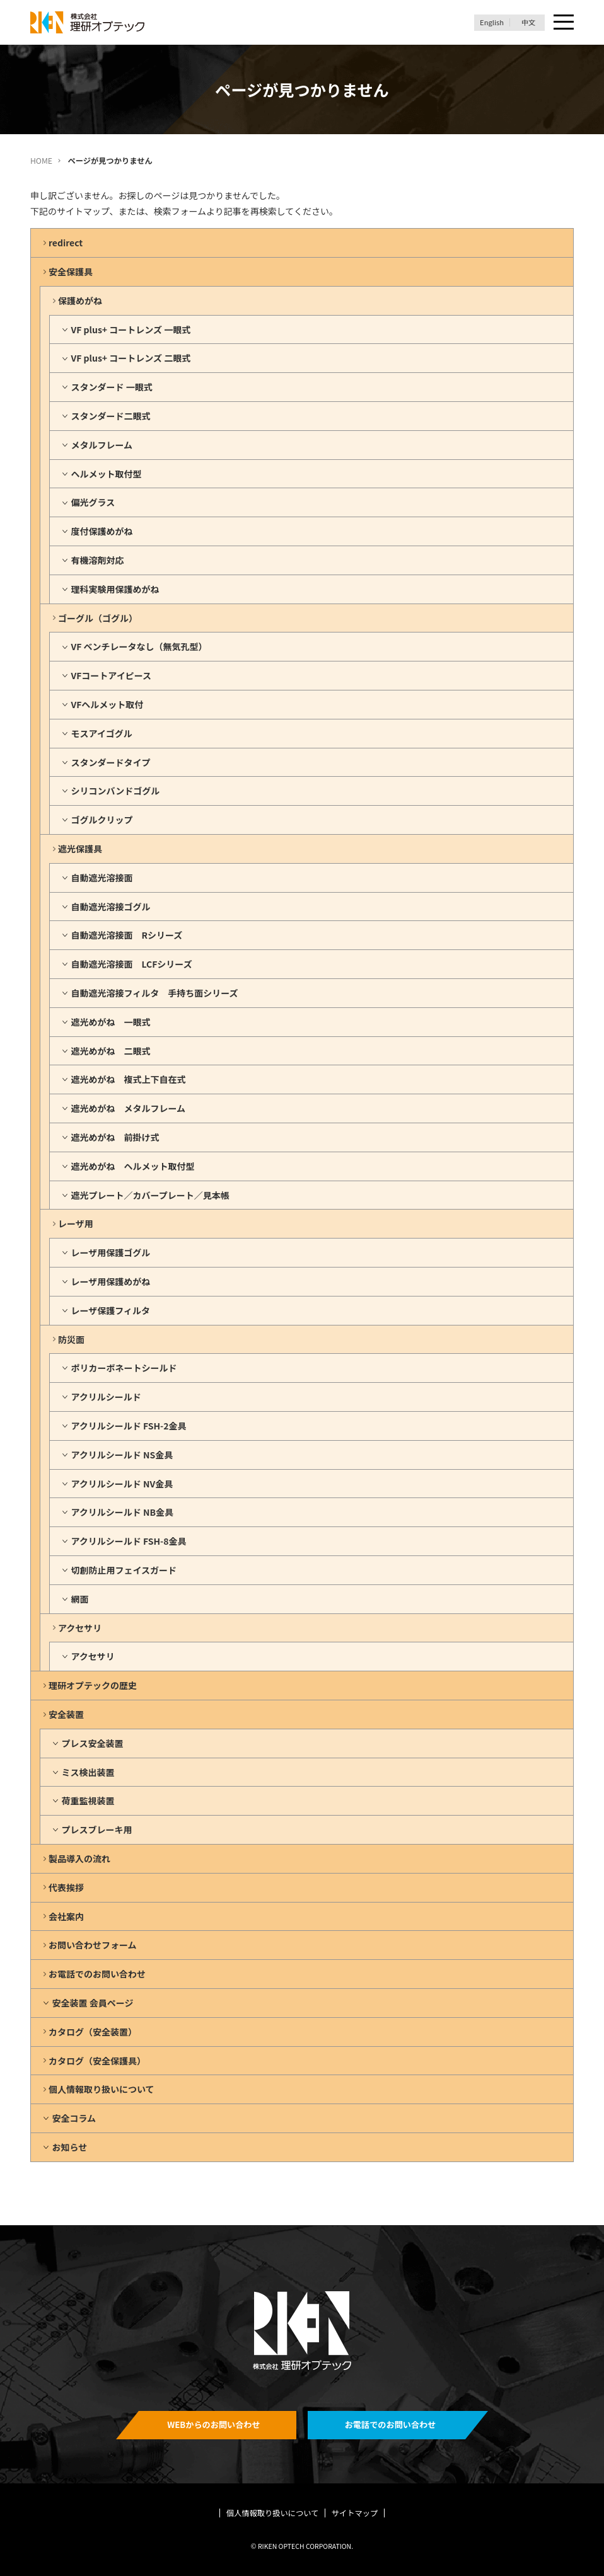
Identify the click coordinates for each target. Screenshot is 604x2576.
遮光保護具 (80, 848)
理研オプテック (88, 22)
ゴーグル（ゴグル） (97, 618)
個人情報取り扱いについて (101, 2089)
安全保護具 (71, 271)
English (492, 22)
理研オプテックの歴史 (93, 1685)
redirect (66, 242)
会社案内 (66, 1916)
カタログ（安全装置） (93, 2031)
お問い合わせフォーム (93, 1944)
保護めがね (80, 300)
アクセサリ (80, 1628)
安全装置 (66, 1714)
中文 (528, 22)
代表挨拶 (66, 1887)
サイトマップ (355, 2513)
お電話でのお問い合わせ (97, 1973)
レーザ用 (75, 1223)
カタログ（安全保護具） (97, 2060)
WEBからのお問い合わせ (213, 2424)
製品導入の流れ (79, 1858)
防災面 (71, 1339)
